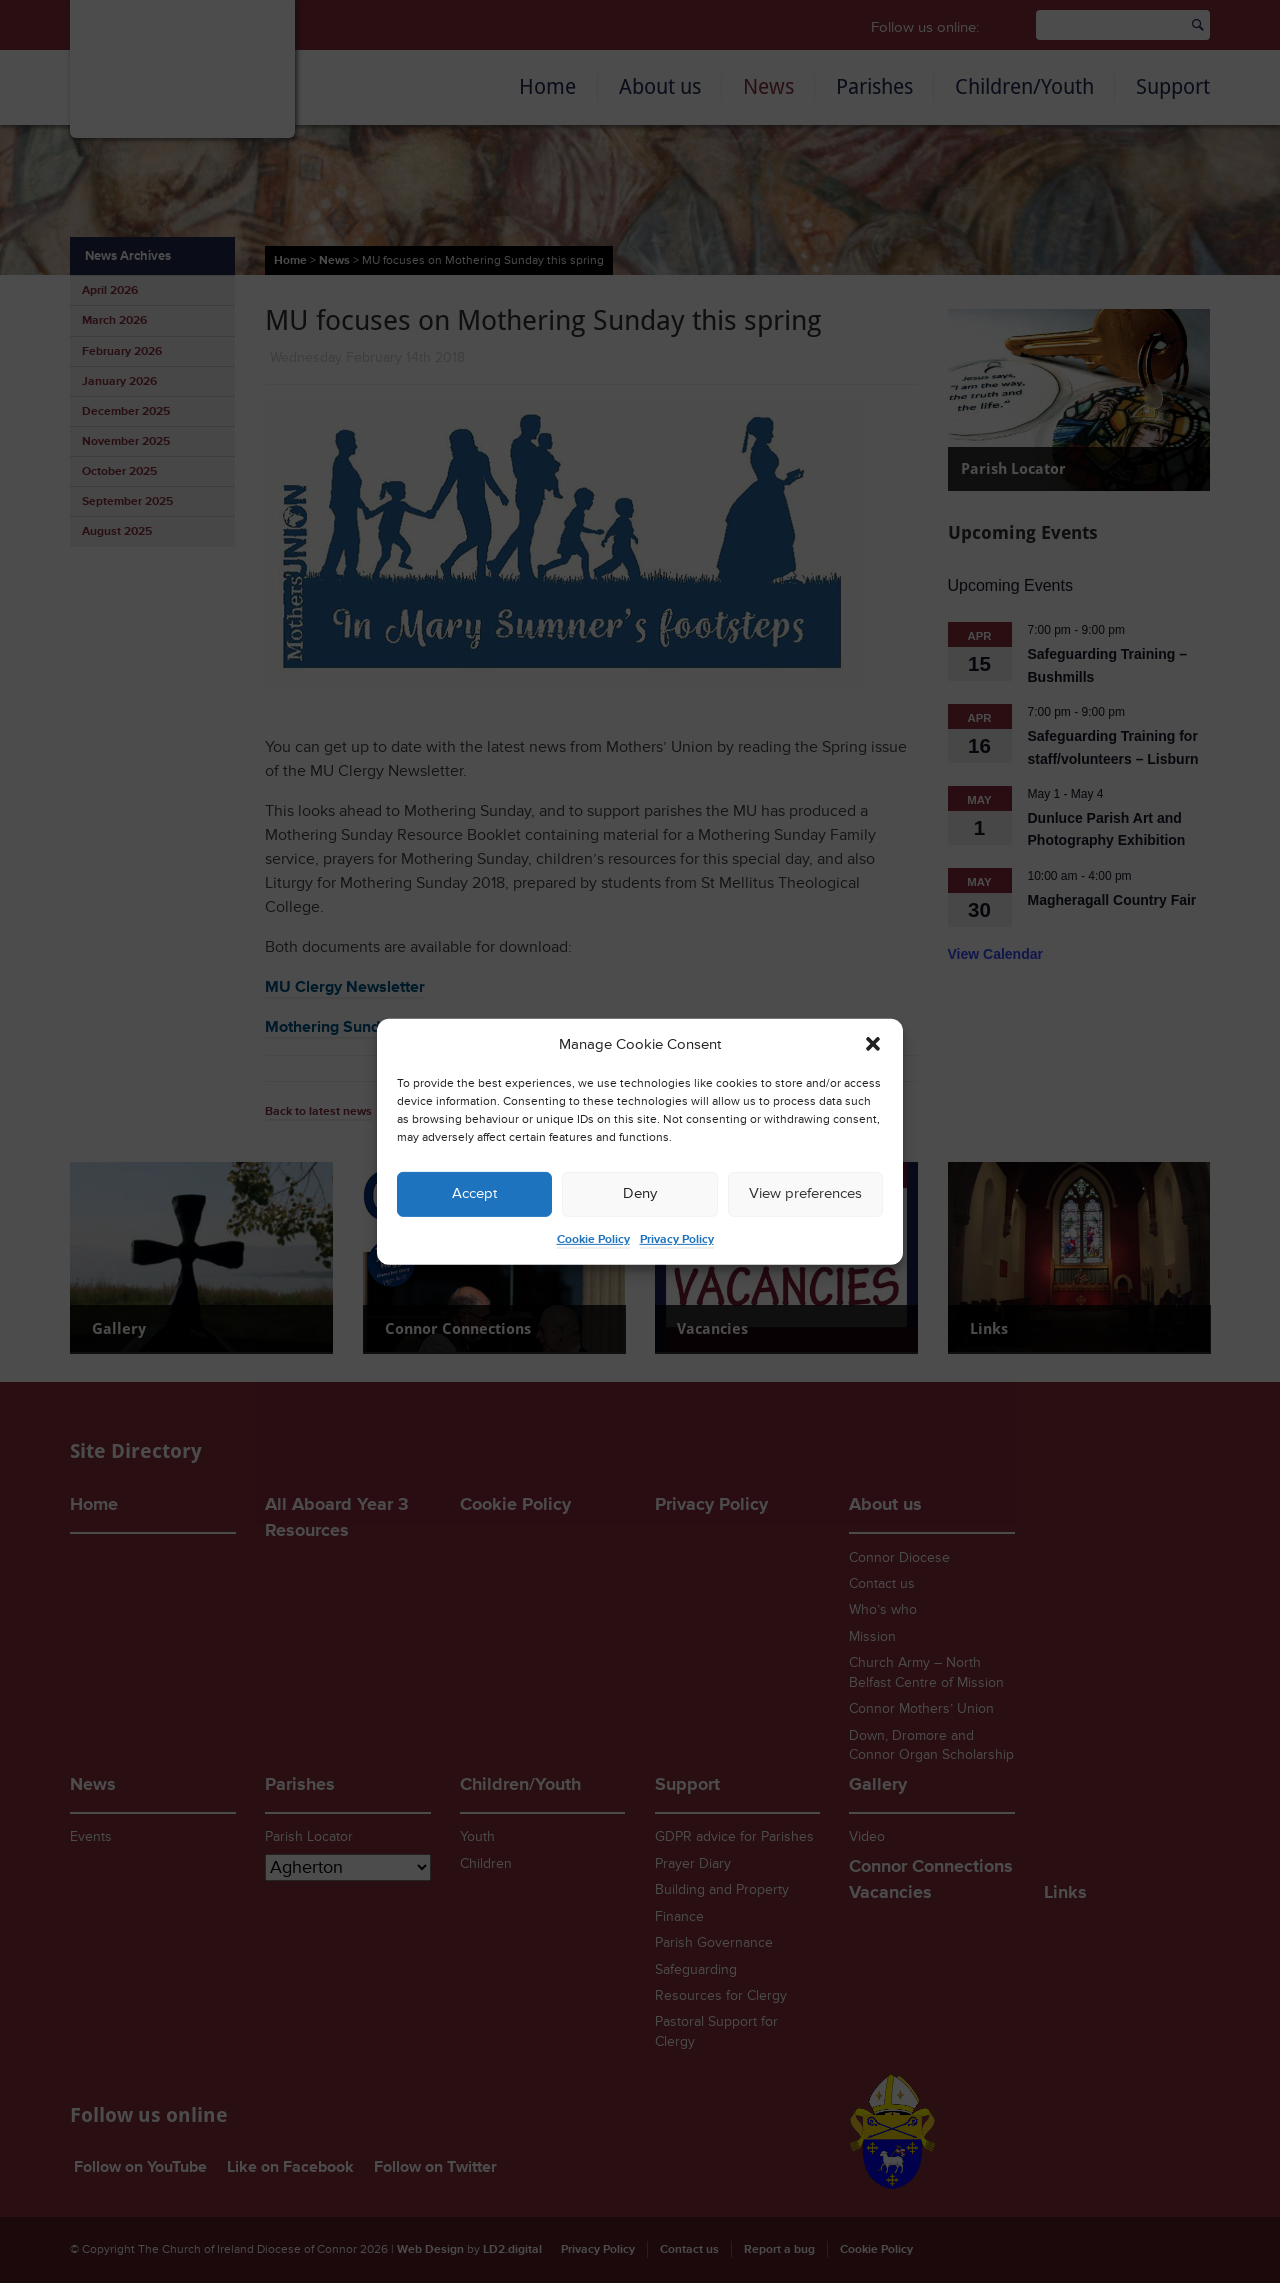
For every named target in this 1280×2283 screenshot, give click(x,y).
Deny (640, 1193)
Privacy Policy (677, 1239)
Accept (474, 1193)
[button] (873, 1044)
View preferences (805, 1193)
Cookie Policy (593, 1239)
